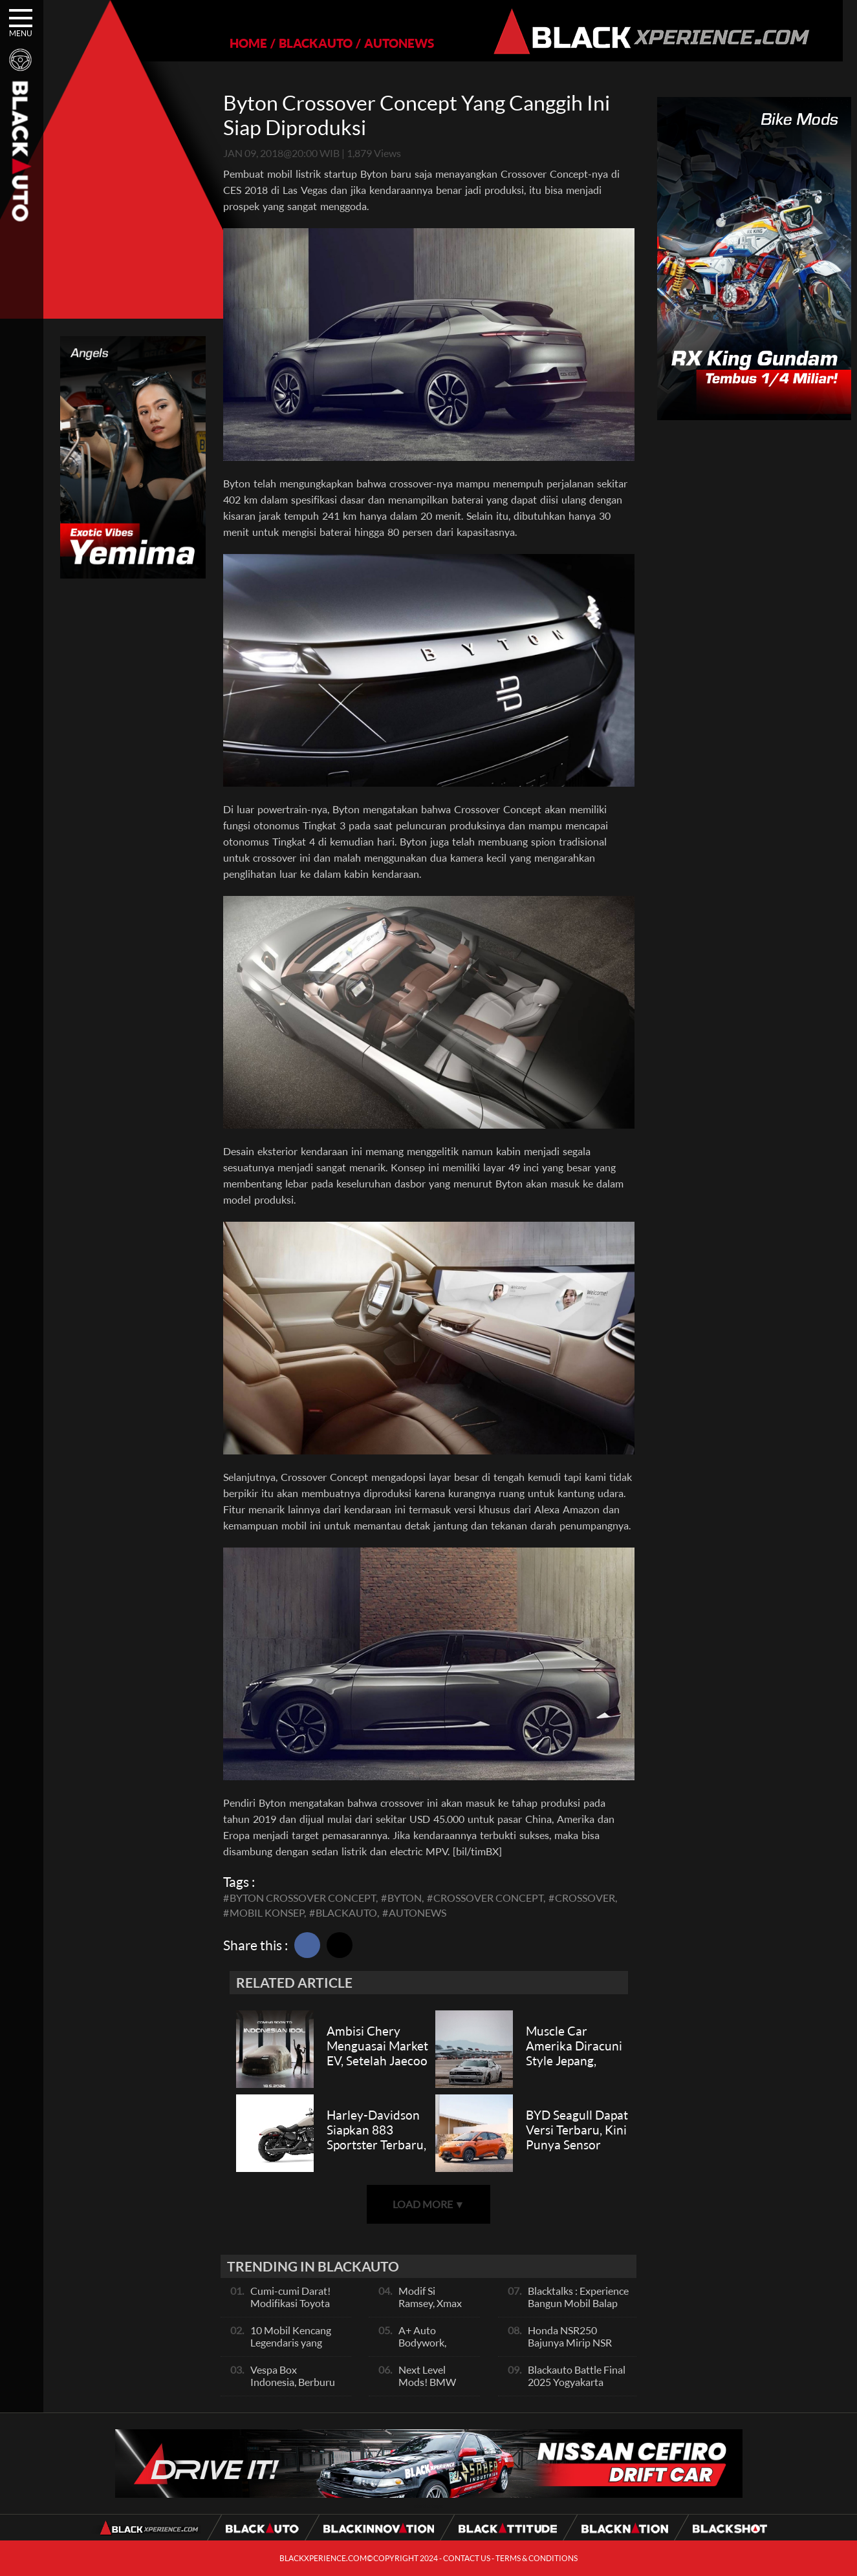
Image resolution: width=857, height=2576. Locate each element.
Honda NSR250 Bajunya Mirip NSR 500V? (570, 2342)
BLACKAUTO (308, 43)
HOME (241, 43)
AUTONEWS (392, 43)
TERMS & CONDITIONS (536, 2558)
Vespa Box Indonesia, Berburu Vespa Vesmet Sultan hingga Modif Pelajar (296, 2387)
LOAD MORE (429, 2204)
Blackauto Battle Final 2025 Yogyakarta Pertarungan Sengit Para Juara (576, 2387)
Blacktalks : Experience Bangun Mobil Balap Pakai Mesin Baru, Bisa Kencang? (578, 2309)
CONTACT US (466, 2558)
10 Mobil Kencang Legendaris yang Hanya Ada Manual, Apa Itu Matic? (294, 2348)
